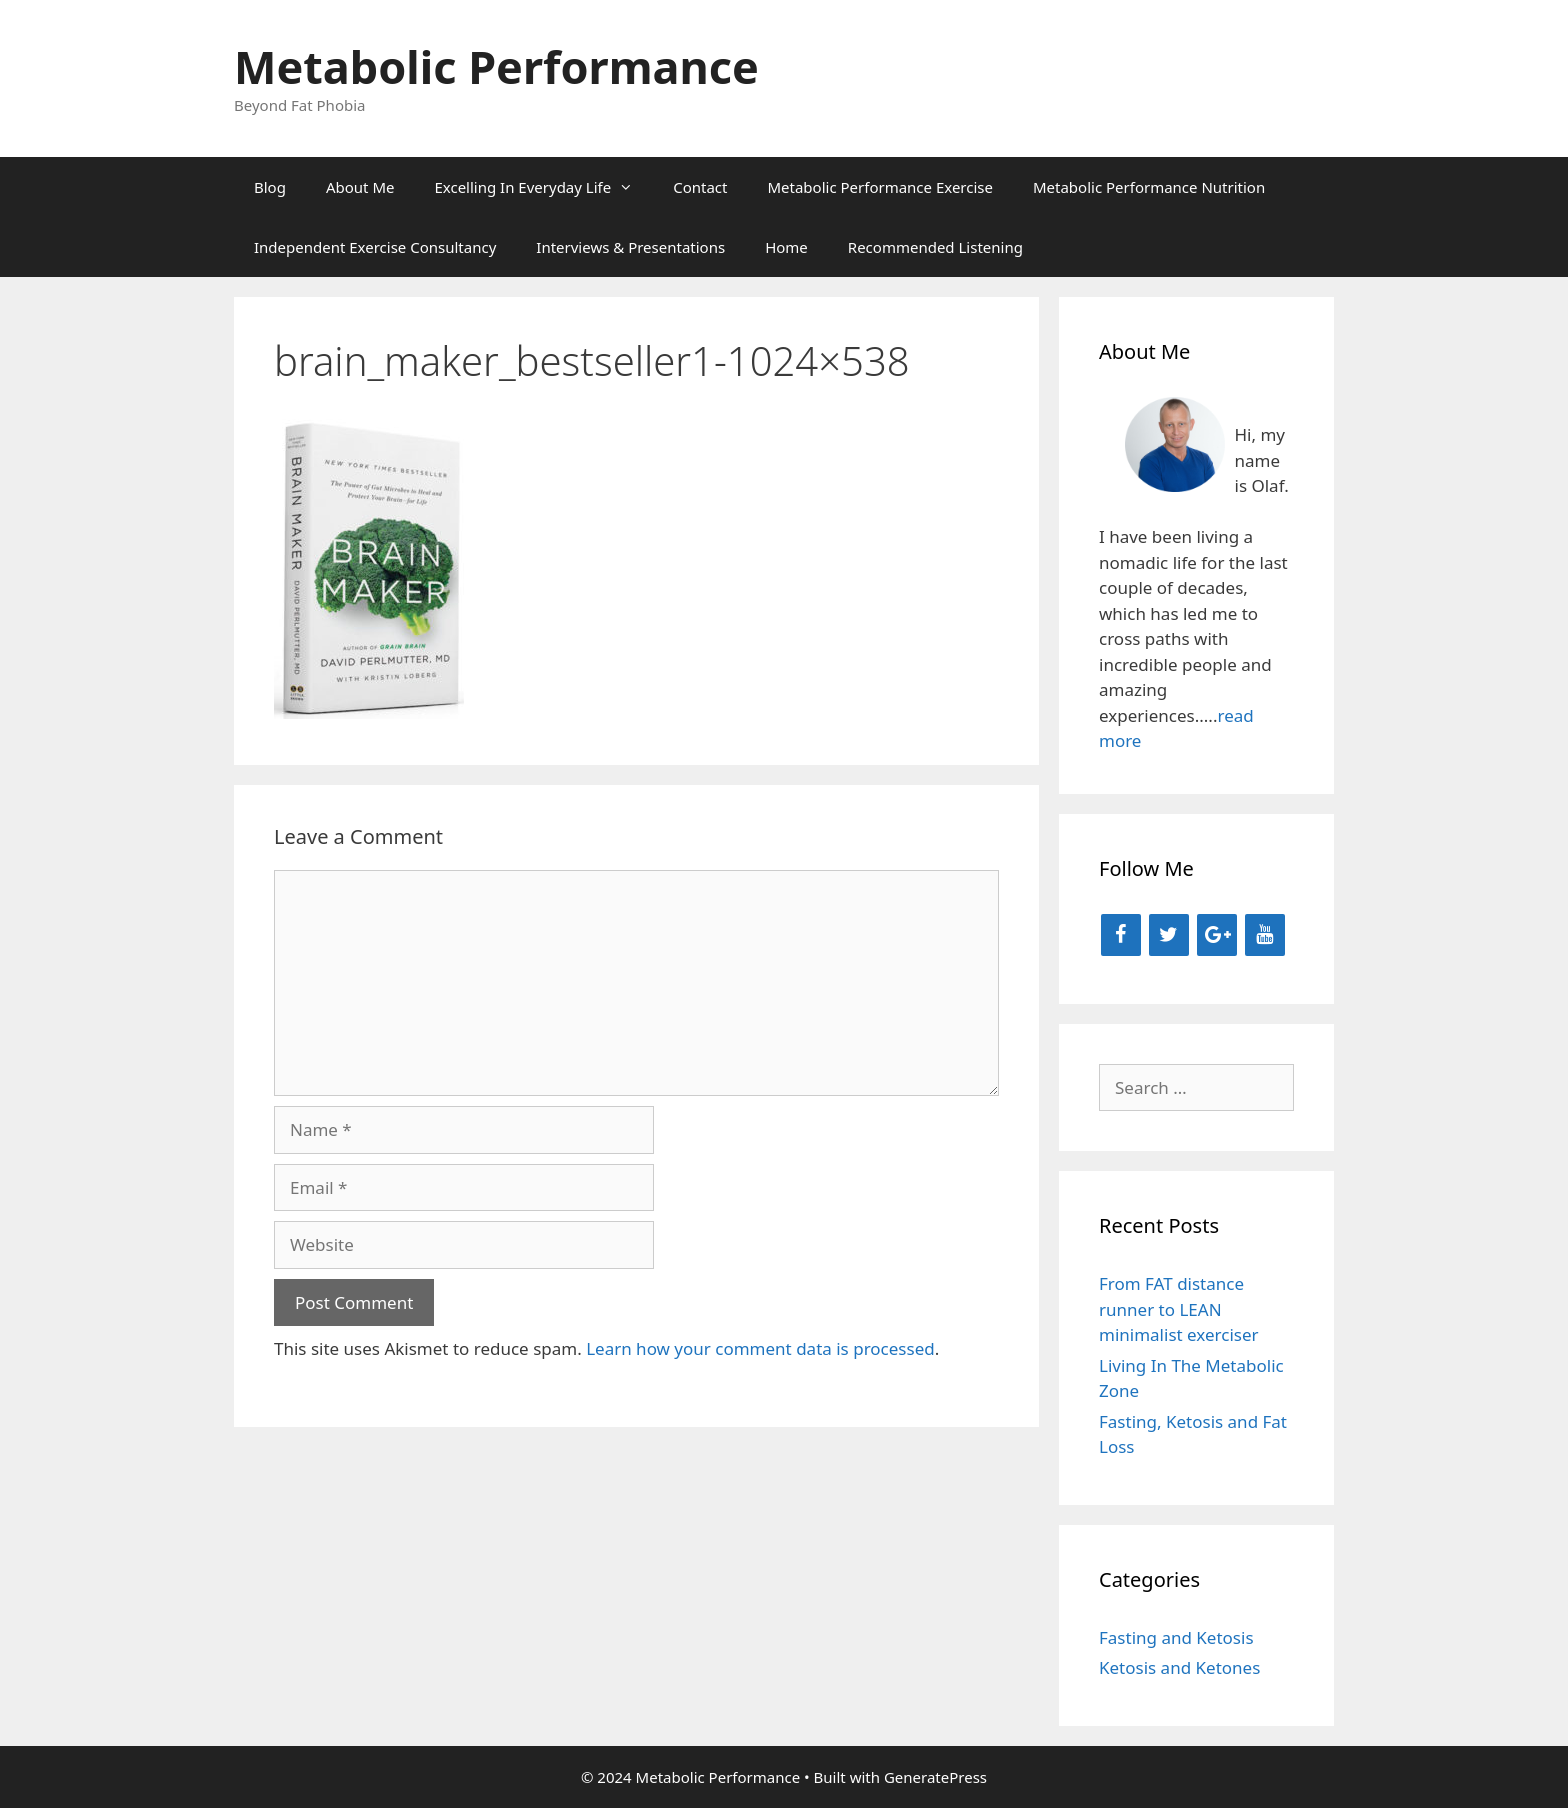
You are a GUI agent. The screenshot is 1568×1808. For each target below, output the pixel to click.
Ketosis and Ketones (1179, 1667)
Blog (270, 187)
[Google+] (1217, 935)
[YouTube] (1265, 935)
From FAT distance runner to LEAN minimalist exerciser (1179, 1309)
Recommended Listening (935, 247)
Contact (700, 187)
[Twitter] (1169, 935)
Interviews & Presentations (630, 247)
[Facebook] (1121, 935)
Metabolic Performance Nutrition (1149, 187)
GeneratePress (935, 1777)
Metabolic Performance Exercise (880, 187)
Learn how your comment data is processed (760, 1348)
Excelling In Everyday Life (543, 187)
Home (786, 247)
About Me (360, 187)
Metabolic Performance (496, 66)
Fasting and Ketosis (1176, 1637)
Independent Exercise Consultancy (375, 247)
